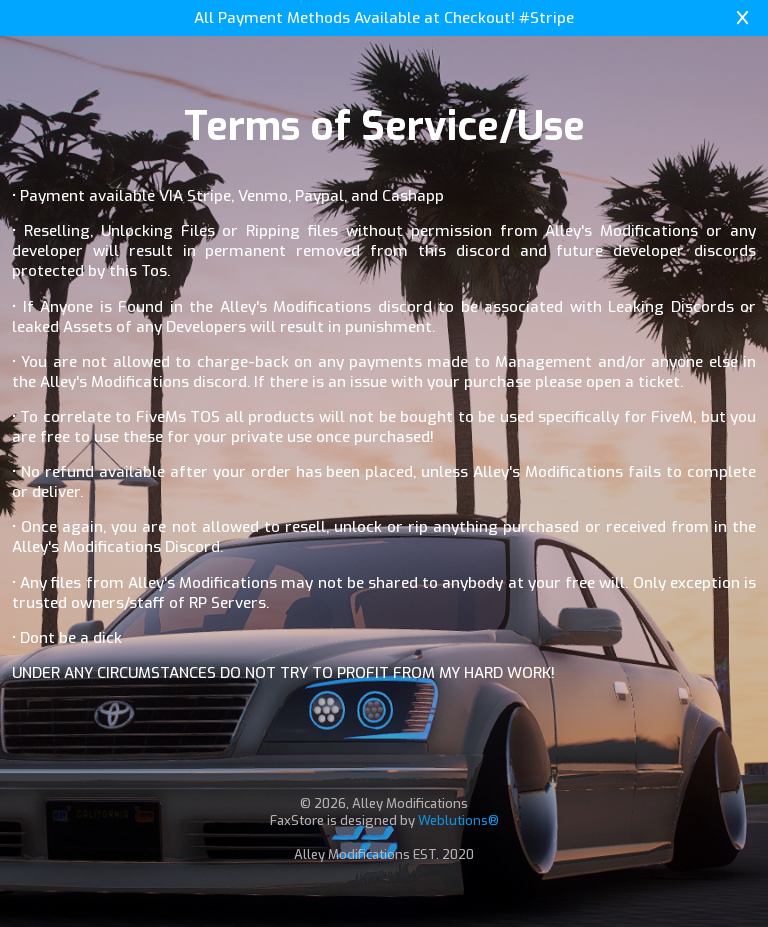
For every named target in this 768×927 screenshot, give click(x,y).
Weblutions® (458, 820)
